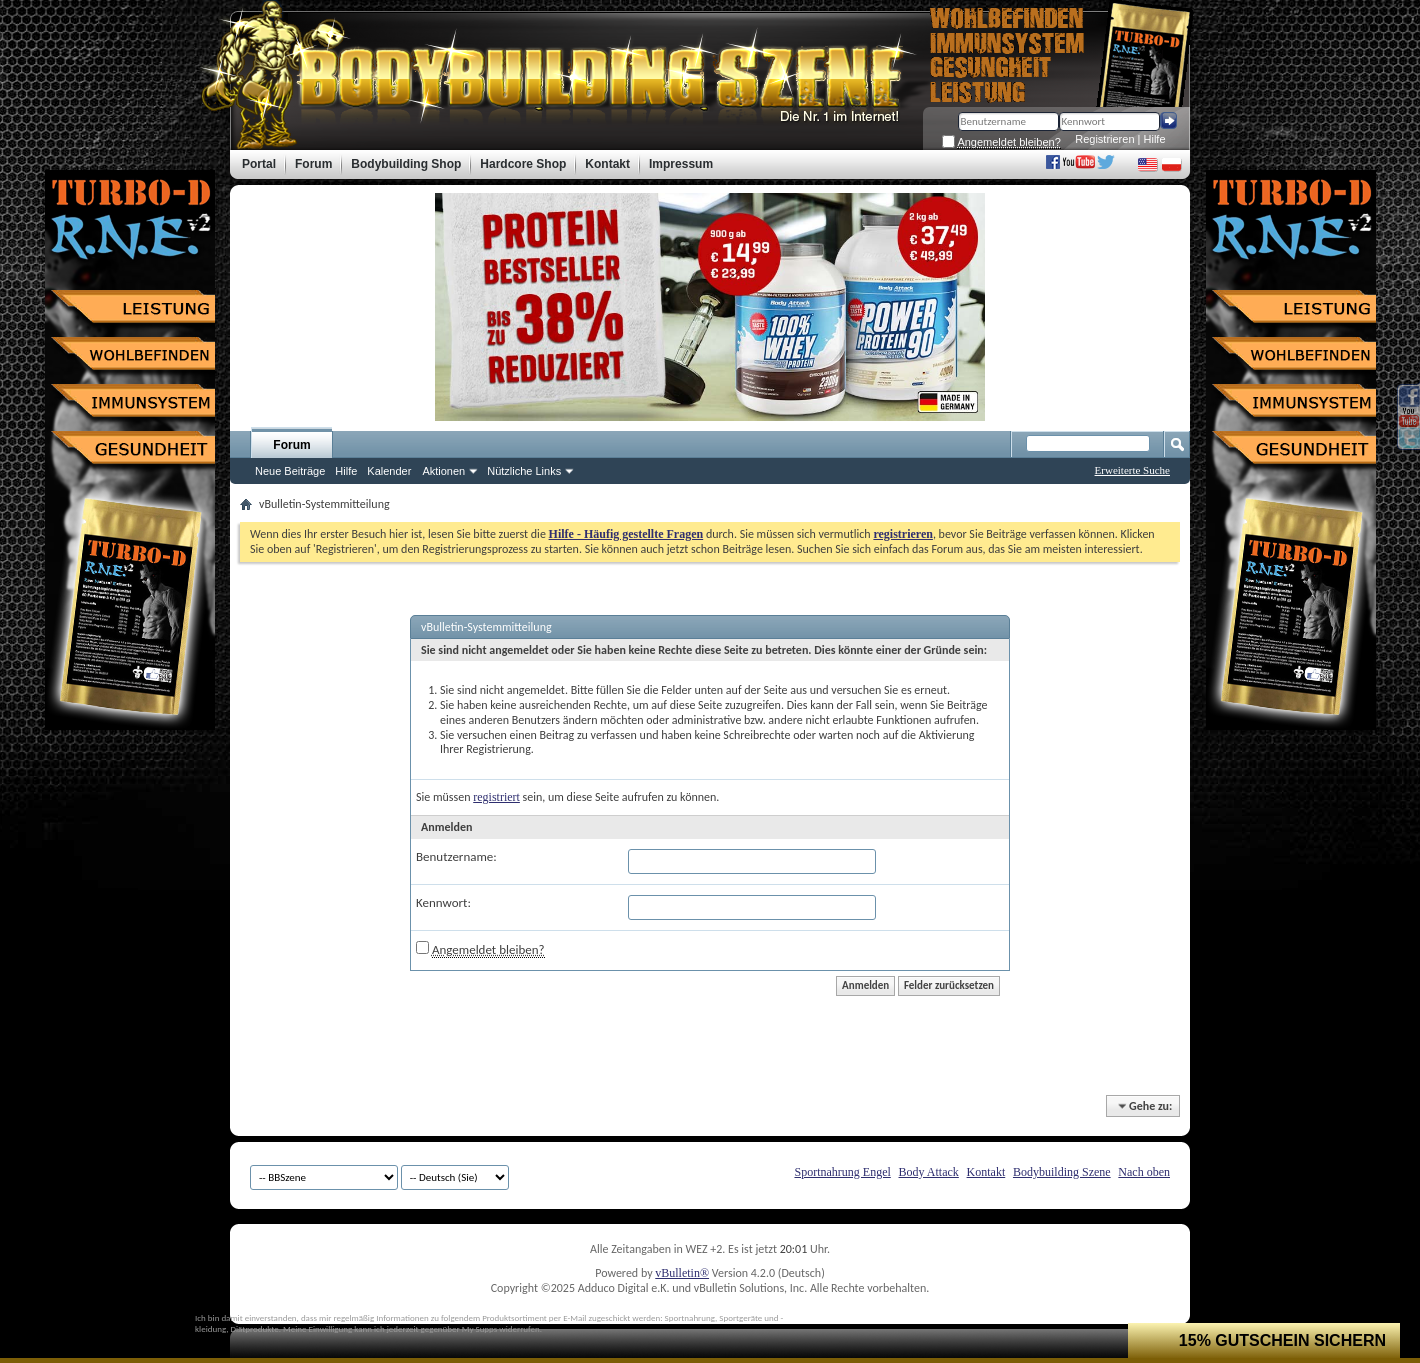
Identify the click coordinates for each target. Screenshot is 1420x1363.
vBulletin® (682, 1273)
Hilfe (1155, 139)
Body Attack (929, 1172)
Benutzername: (456, 856)
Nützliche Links (524, 471)
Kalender (389, 471)
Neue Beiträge (290, 471)
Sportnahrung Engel (842, 1172)
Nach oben (1144, 1172)
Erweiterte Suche (1132, 470)
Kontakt (986, 1172)
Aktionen (443, 471)
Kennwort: (443, 902)
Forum (291, 445)
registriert (496, 797)
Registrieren (1104, 139)
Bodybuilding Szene (1062, 1172)
